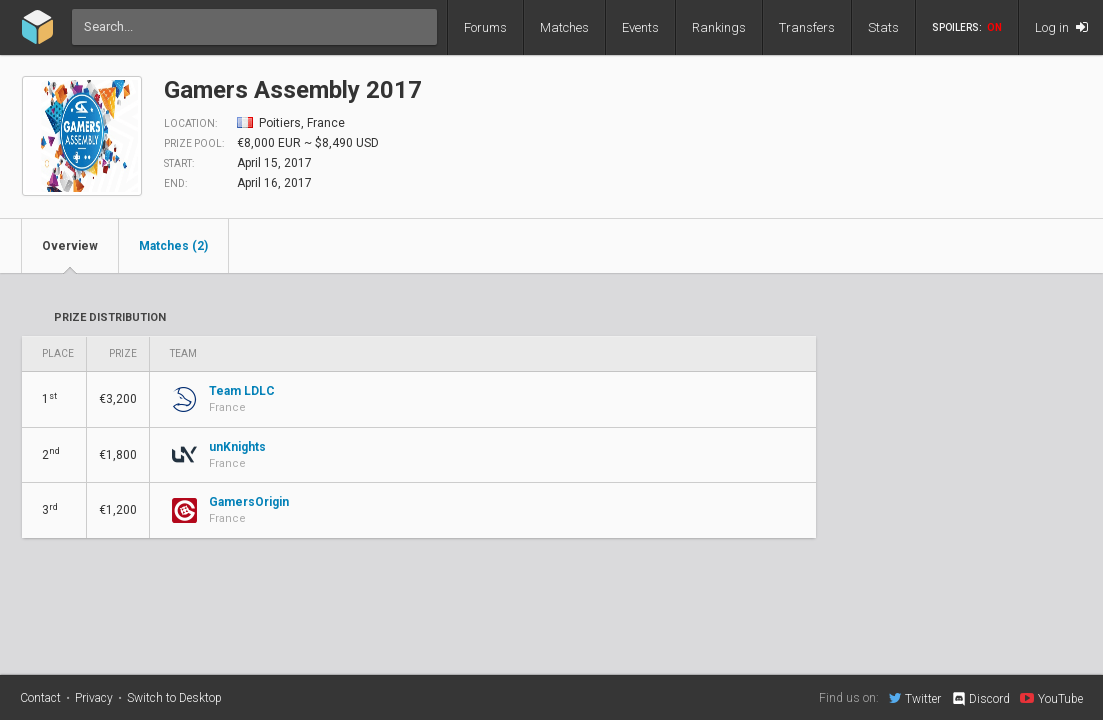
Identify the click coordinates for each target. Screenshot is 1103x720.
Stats (883, 27)
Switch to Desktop (174, 698)
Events (640, 27)
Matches (564, 27)
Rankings (719, 27)
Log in (1061, 27)
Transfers (807, 27)
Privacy (94, 698)
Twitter (915, 698)
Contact (40, 698)
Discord (980, 699)
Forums (485, 27)
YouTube (1051, 698)
